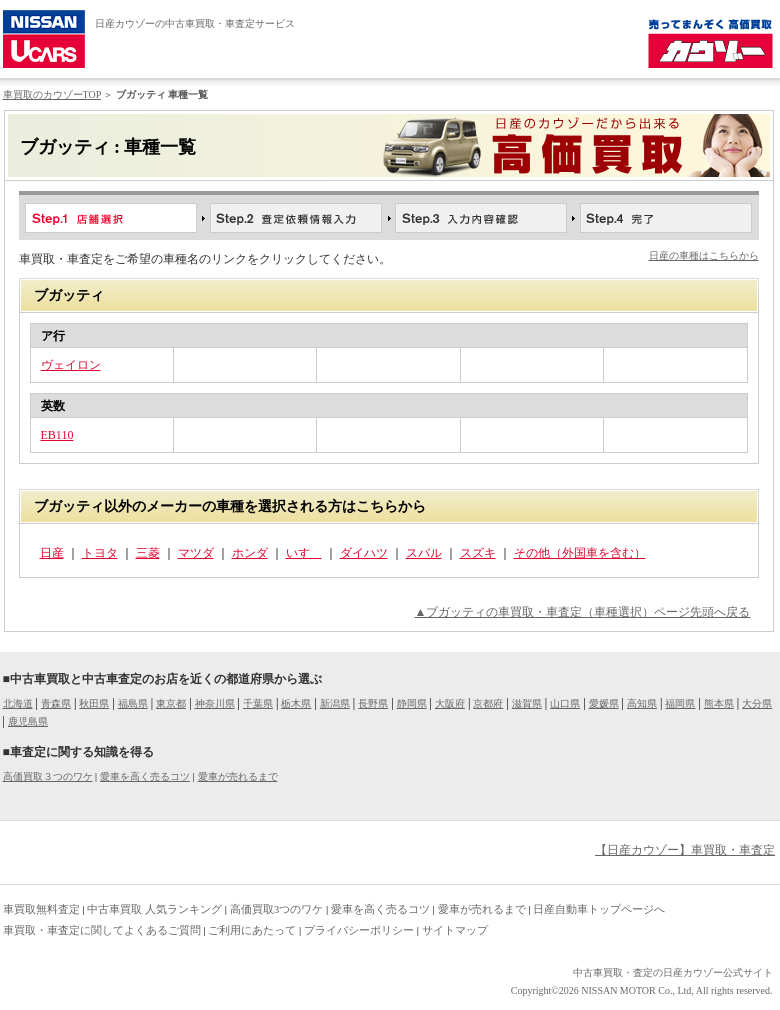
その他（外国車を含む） (580, 553)
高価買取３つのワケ (48, 776)
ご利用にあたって (252, 930)
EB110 (57, 435)
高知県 (642, 703)
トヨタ (100, 553)
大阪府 (450, 703)
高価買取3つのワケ (277, 909)
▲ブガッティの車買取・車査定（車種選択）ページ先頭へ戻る (583, 612)
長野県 (373, 703)
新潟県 (335, 703)
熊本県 (719, 703)
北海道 (18, 703)
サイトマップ (455, 930)
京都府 (488, 703)
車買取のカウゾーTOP (52, 94)
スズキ (478, 553)
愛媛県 (604, 703)
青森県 (56, 703)
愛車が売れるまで (238, 776)
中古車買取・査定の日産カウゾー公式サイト (673, 972)
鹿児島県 (28, 721)
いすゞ (304, 553)
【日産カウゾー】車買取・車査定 (685, 850)
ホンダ (250, 553)
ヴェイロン (71, 365)
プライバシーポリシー (359, 930)
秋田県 (94, 703)
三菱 (148, 553)
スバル (424, 553)
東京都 (171, 703)
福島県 (133, 703)
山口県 (565, 703)
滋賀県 (527, 703)
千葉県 (258, 703)
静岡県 (412, 703)
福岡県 (680, 703)
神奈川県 (215, 703)
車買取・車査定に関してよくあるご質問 (102, 930)
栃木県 (296, 703)
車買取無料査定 (41, 909)
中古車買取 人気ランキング (154, 909)
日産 (52, 553)
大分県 (757, 703)
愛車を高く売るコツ (145, 776)
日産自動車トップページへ (599, 909)
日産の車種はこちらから (704, 255)
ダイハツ (364, 553)
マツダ (196, 553)
